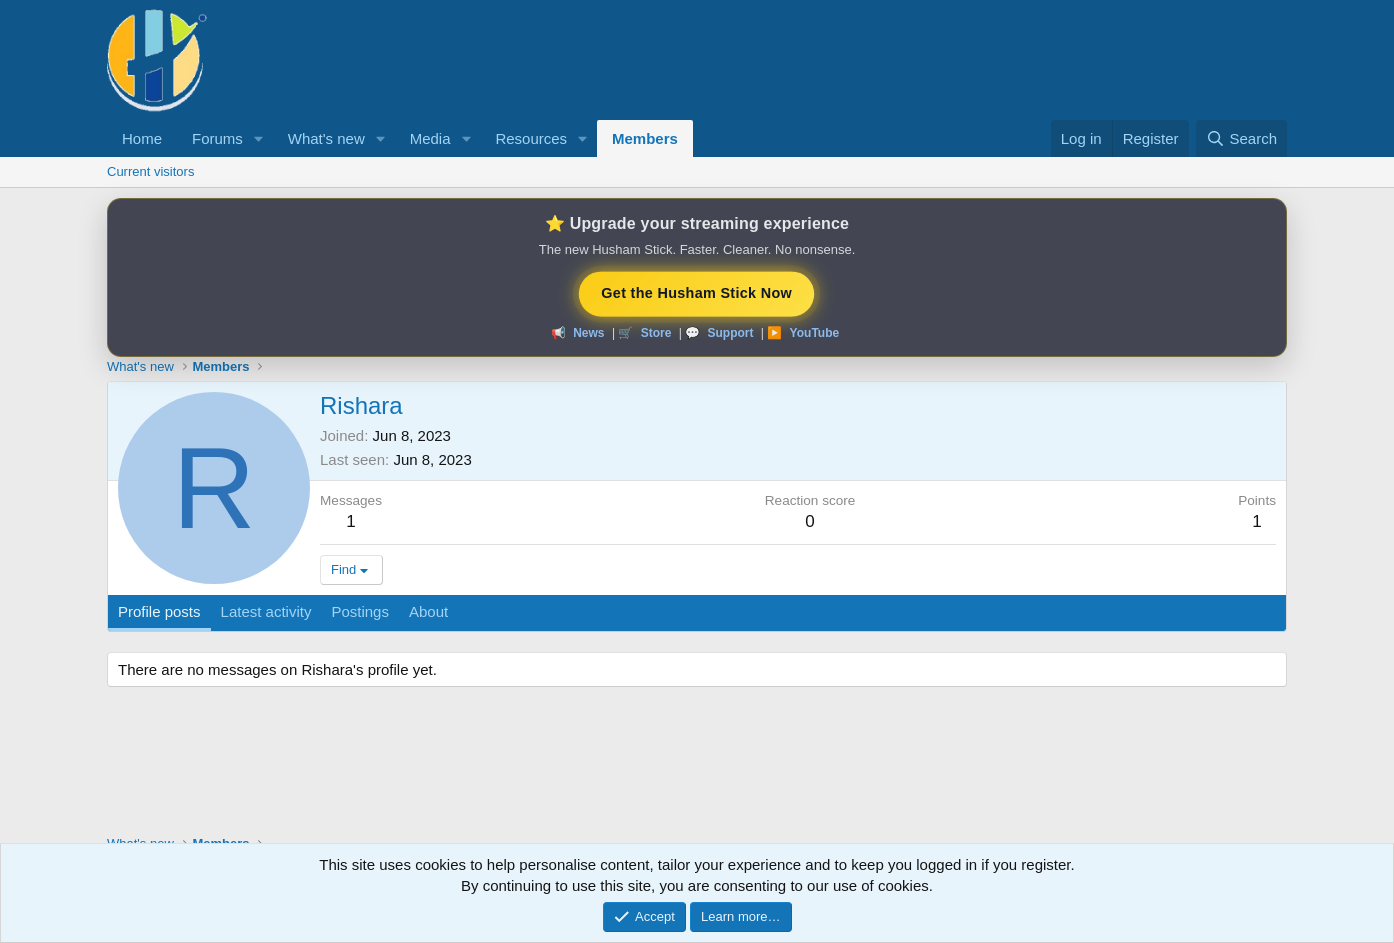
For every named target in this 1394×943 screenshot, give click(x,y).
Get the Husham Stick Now (697, 292)
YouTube (815, 333)
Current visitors (150, 171)
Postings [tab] (360, 611)
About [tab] (428, 611)
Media (430, 138)
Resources (531, 138)
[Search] (1241, 138)
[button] (259, 138)
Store (656, 333)
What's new (326, 138)
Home (142, 138)
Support (730, 333)
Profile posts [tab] (159, 611)
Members (645, 138)
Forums (217, 138)
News (588, 333)
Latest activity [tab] (266, 611)
